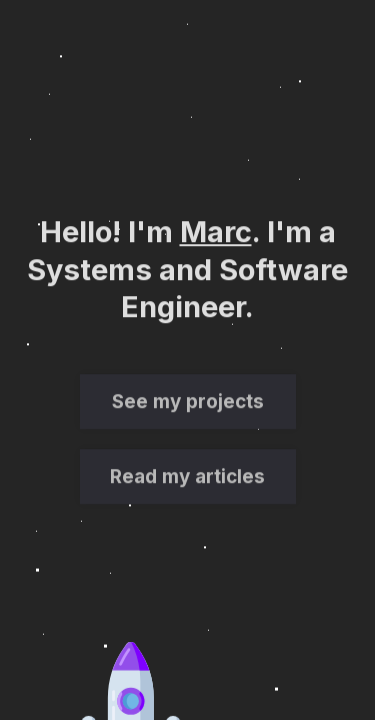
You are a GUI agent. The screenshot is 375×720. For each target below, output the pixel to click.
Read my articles (187, 478)
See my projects (188, 403)
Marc (216, 232)
